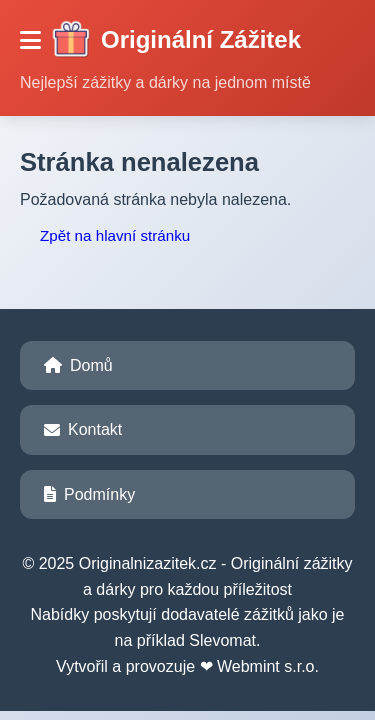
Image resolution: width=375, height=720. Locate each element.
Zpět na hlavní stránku (115, 235)
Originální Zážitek (176, 40)
